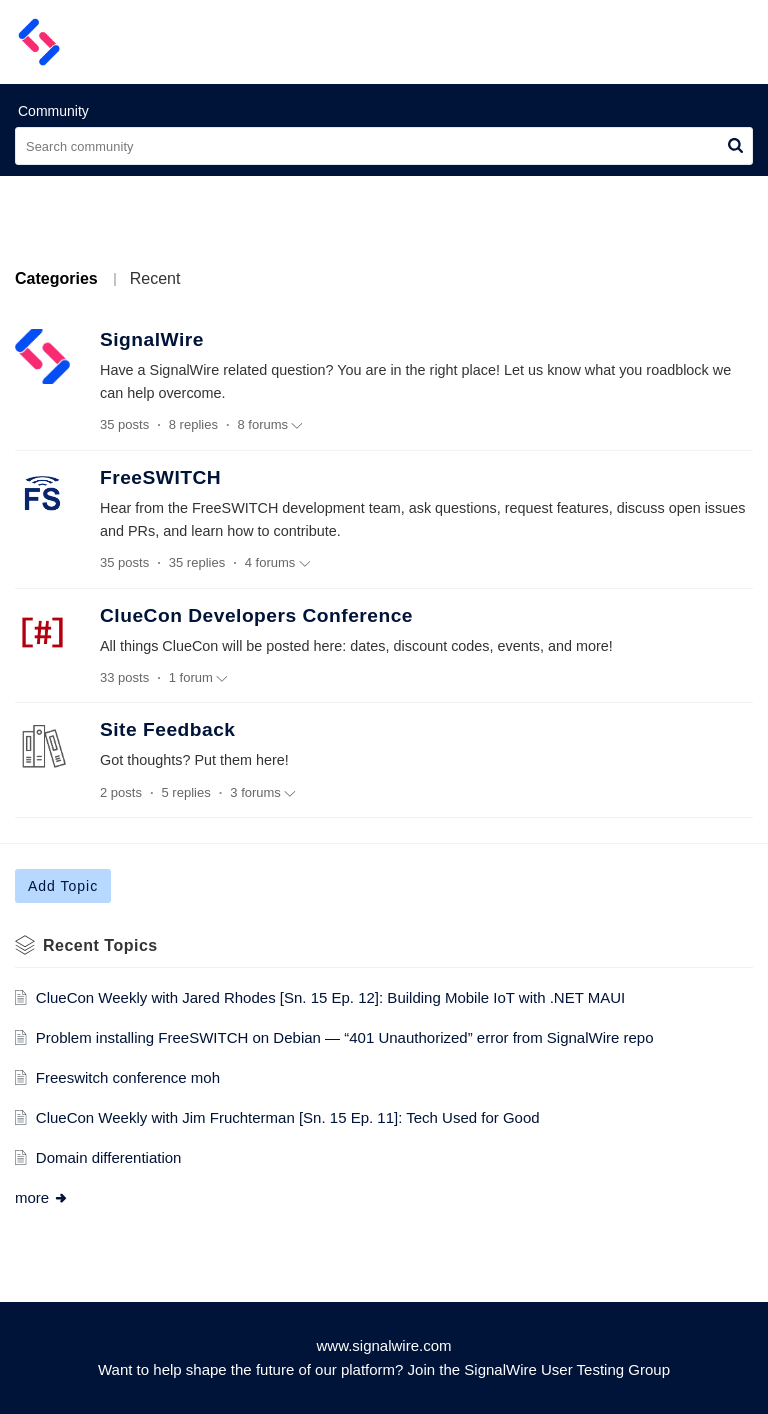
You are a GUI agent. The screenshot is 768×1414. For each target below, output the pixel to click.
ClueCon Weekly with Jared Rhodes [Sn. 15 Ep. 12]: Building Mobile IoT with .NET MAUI (330, 997)
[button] (735, 146)
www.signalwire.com (383, 1345)
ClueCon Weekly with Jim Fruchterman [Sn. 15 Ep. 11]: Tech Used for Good (288, 1117)
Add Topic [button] (63, 886)
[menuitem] (685, 42)
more (42, 1197)
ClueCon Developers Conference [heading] (256, 615)
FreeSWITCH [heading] (160, 477)
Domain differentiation (109, 1157)
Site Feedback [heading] (168, 729)
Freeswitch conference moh (128, 1077)
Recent (155, 278)
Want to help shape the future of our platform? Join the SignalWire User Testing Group (384, 1369)
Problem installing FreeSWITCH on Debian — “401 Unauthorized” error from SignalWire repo (345, 1037)
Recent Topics (100, 945)
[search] (384, 146)
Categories (56, 278)
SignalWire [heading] (152, 339)
